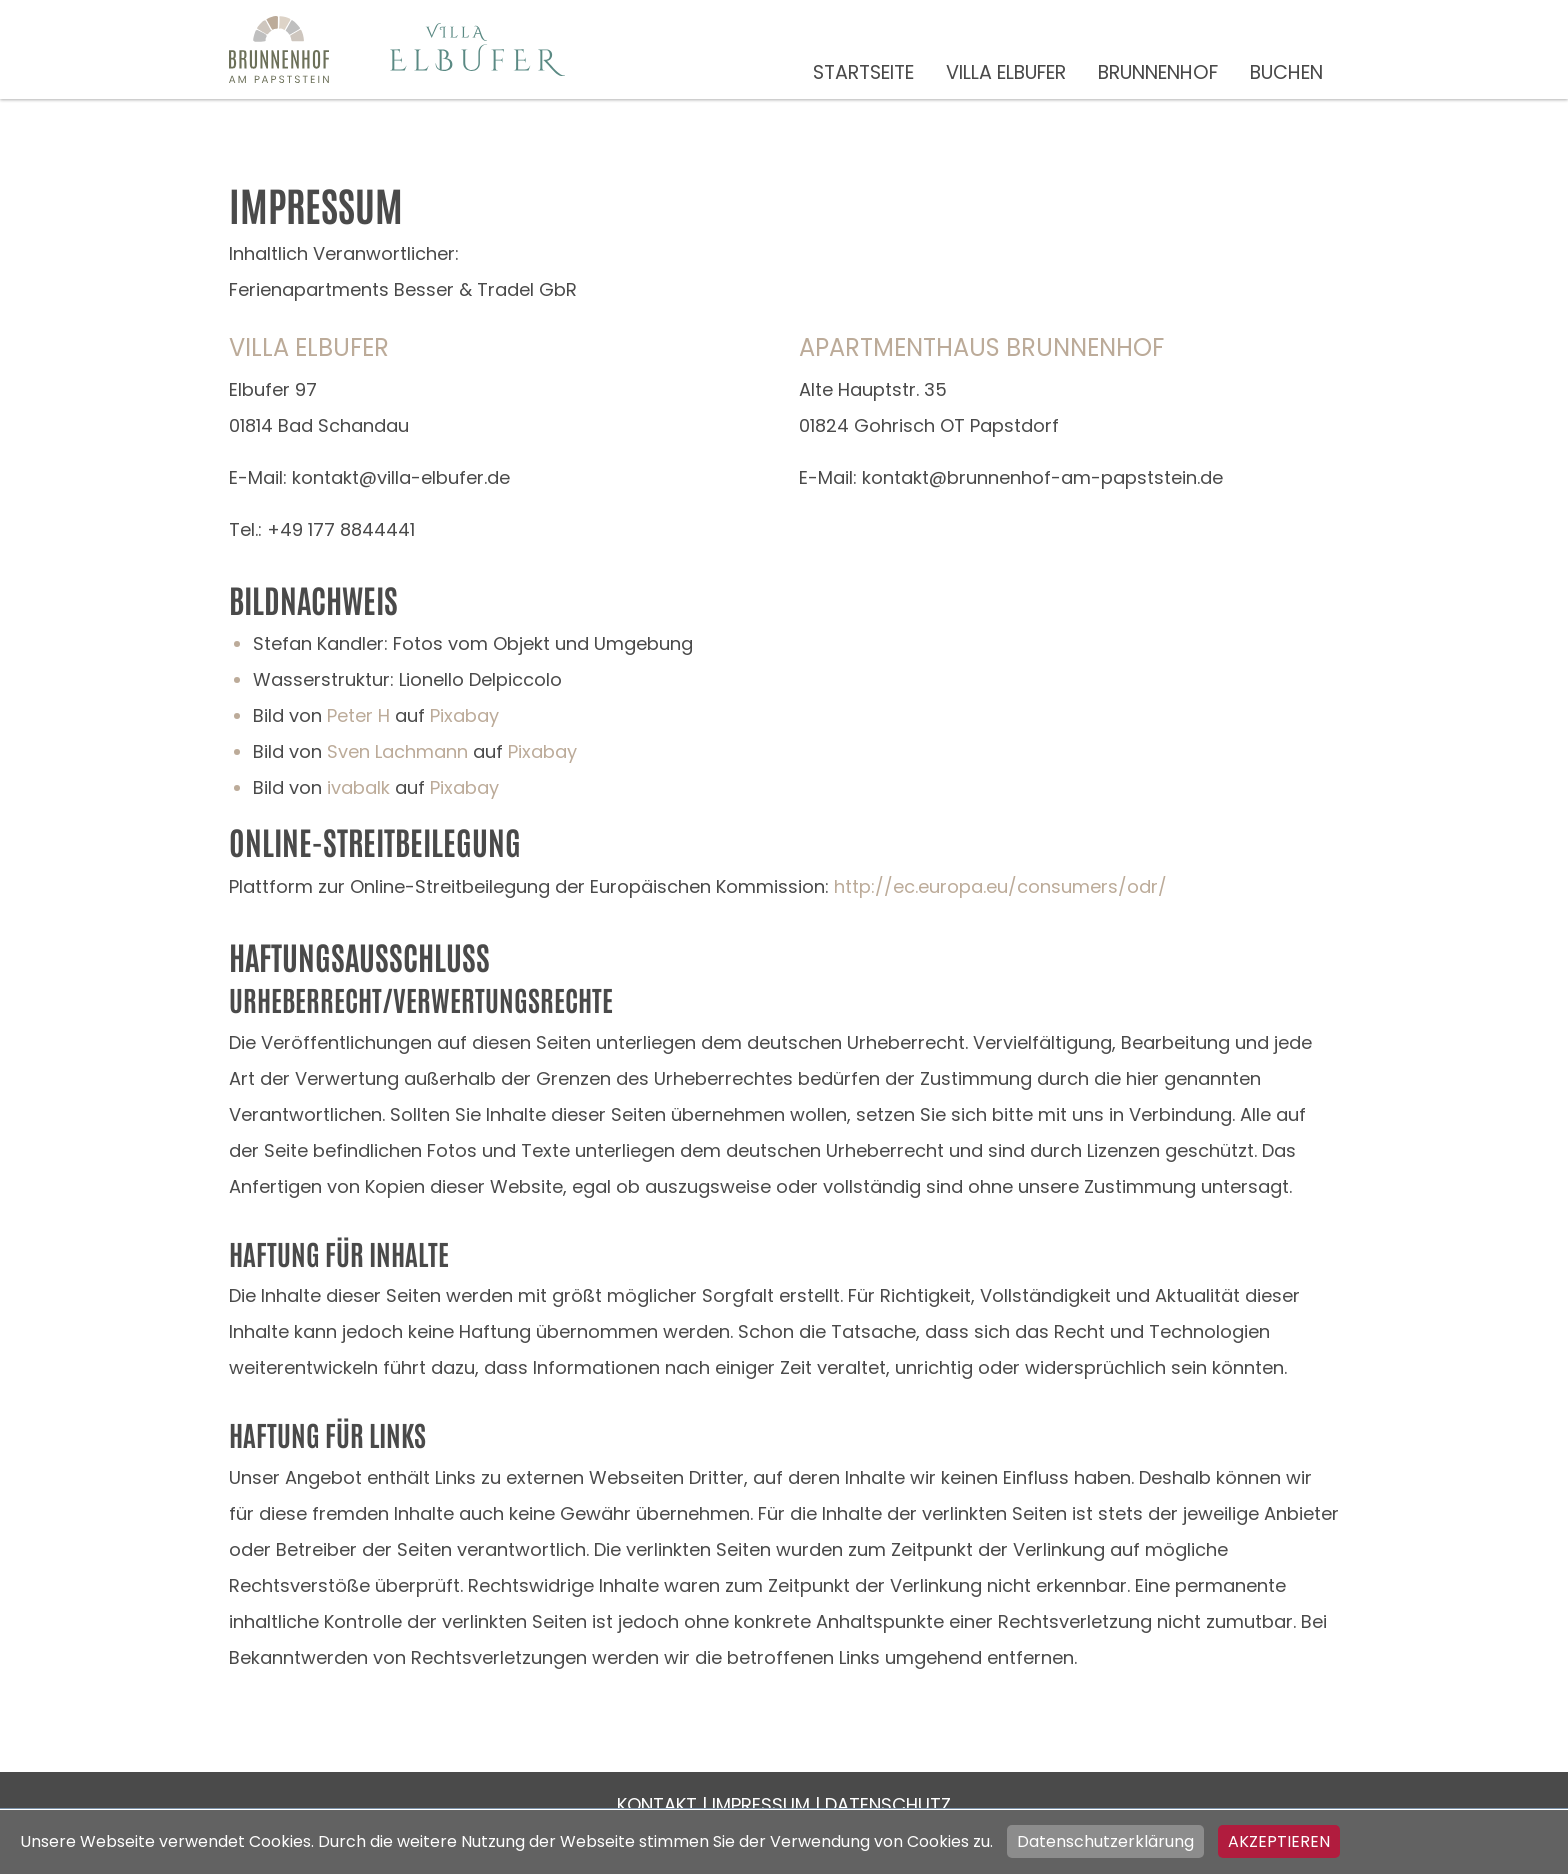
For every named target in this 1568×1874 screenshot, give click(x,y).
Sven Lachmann (397, 751)
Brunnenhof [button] (1158, 72)
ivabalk (358, 787)
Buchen (1286, 72)
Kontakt (657, 1804)
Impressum (761, 1804)
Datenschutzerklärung (1105, 1841)
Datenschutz (888, 1804)
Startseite (863, 72)
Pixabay (464, 715)
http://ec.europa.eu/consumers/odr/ (1000, 886)
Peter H (358, 715)
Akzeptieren (1279, 1841)
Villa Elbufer (1006, 72)
